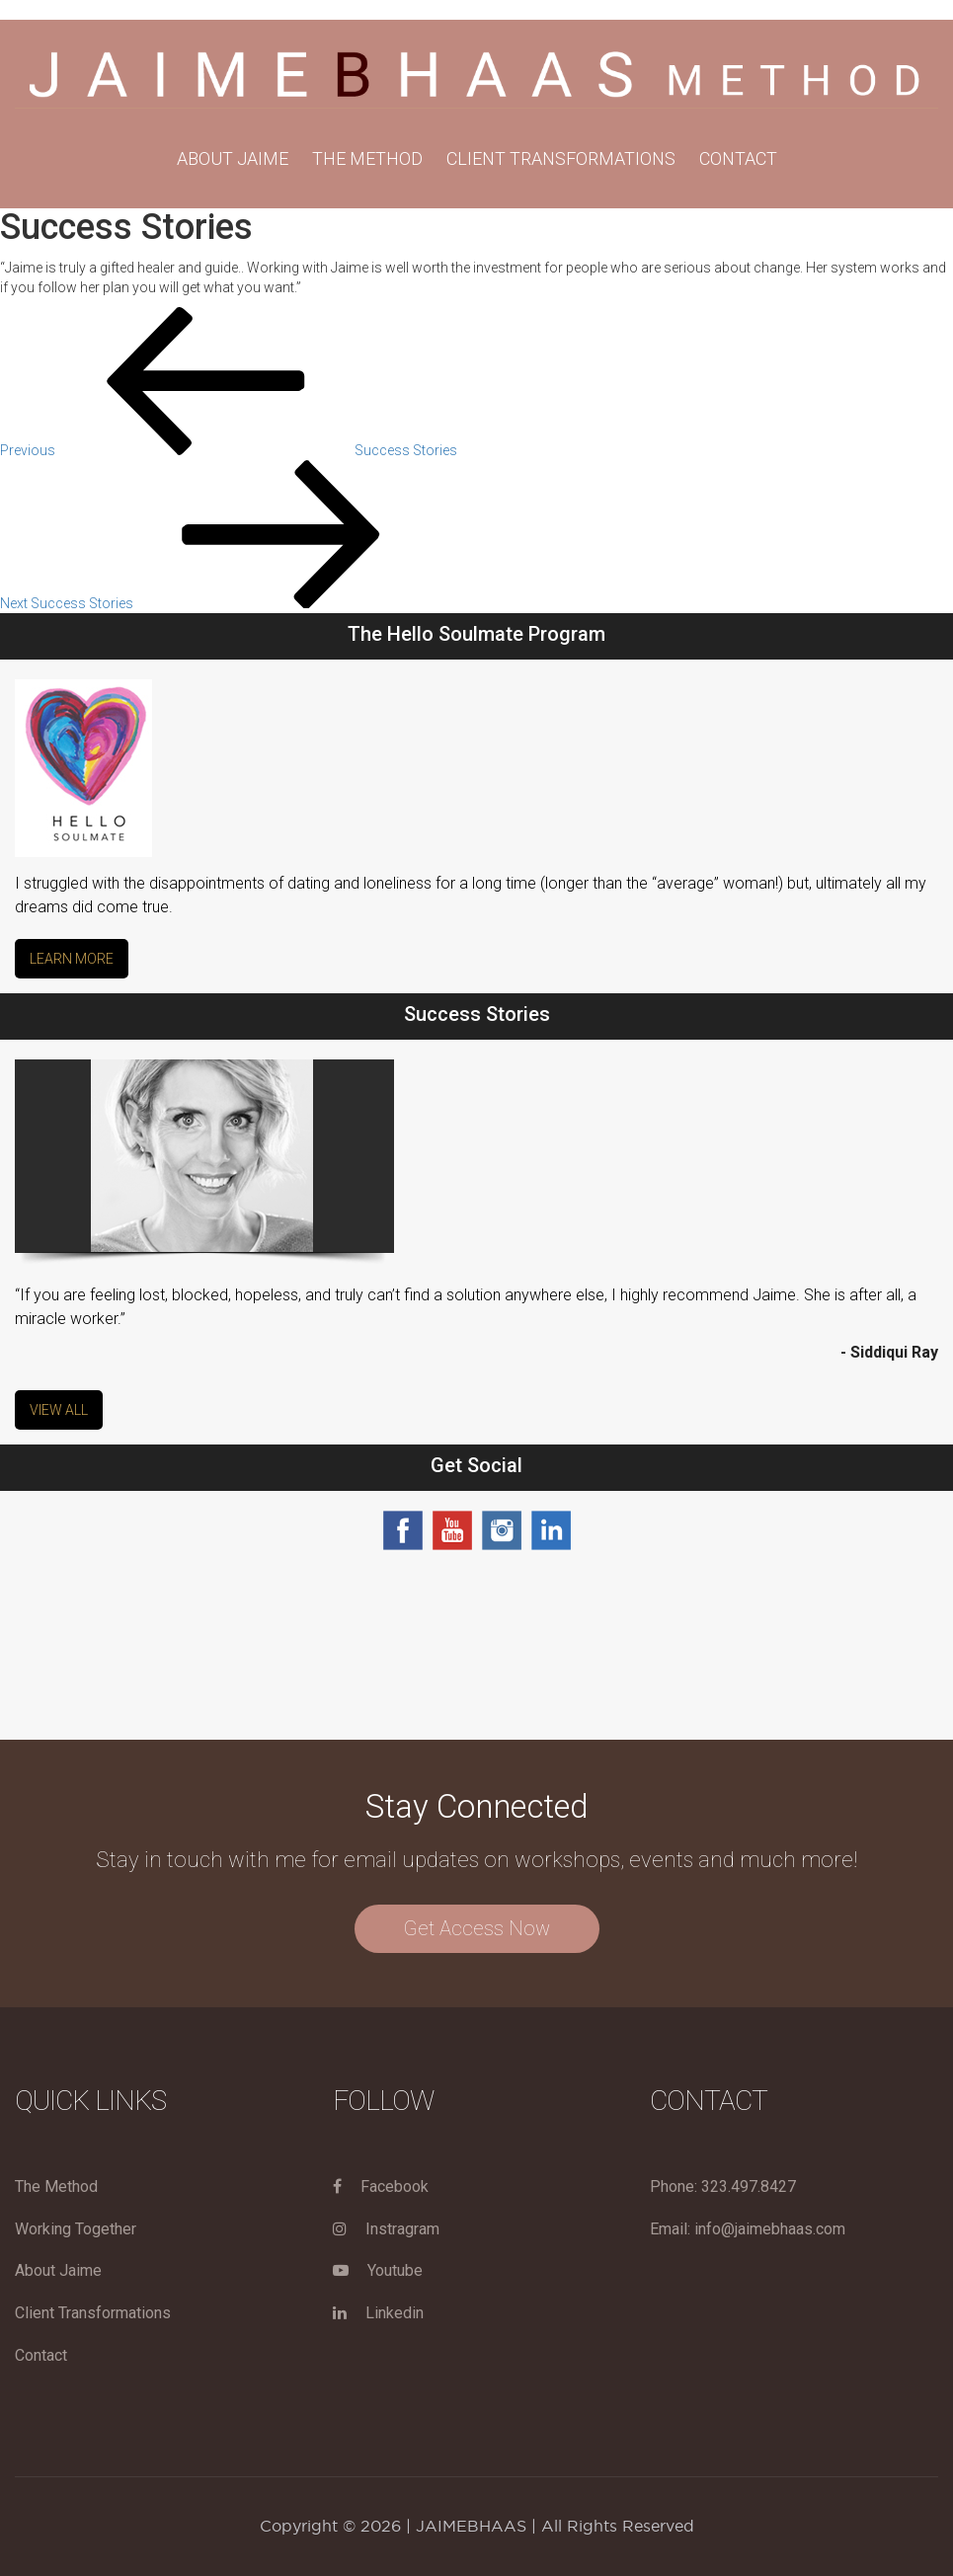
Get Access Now (477, 1928)
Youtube (378, 2270)
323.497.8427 (748, 2186)
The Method (56, 2186)
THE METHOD (367, 158)
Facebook (381, 2186)
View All (59, 1410)
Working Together (75, 2229)
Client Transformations (560, 158)
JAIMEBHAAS (471, 2526)
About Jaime (232, 158)
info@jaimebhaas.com (769, 2229)
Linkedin (378, 2312)
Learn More (72, 959)
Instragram (386, 2229)
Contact (738, 158)
